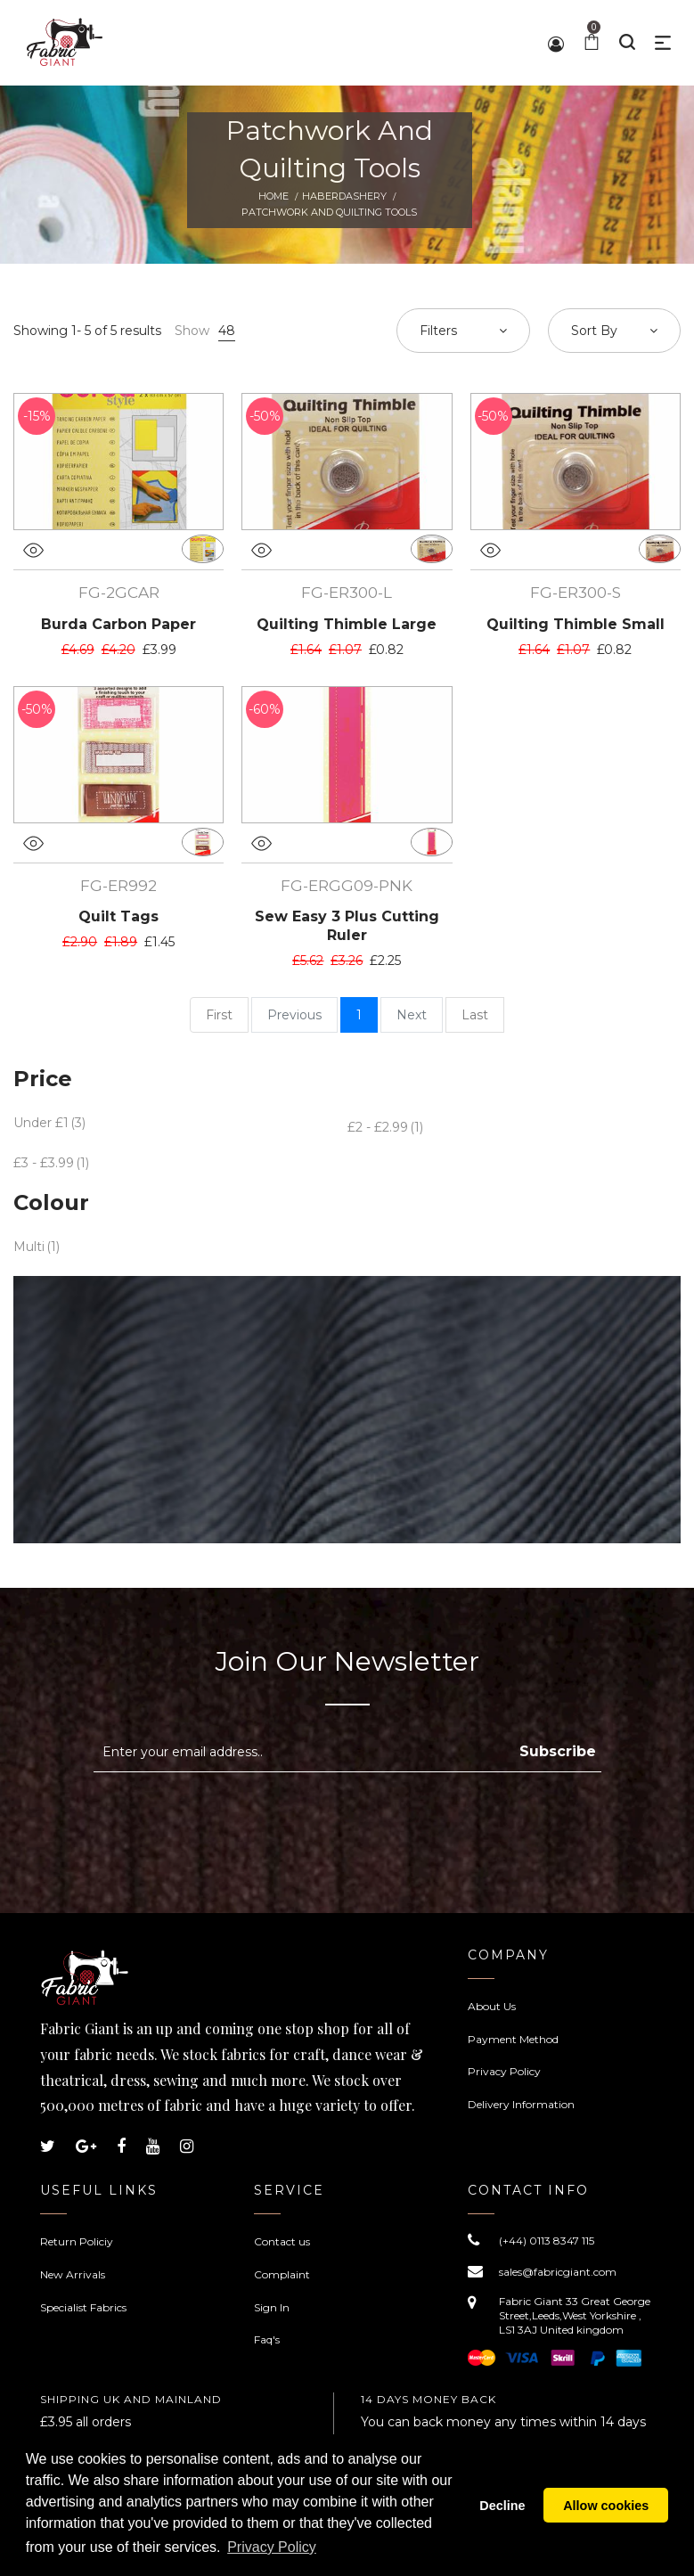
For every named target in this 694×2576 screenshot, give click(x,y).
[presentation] (243, 1816)
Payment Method (513, 2039)
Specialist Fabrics (83, 2307)
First (219, 1015)
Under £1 (41, 1123)
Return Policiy (76, 2241)
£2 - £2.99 (377, 1127)
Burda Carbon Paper (118, 624)
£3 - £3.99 (43, 1163)
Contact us (282, 2241)
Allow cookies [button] (606, 2505)
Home (273, 196)
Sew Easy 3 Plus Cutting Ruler (347, 926)
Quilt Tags (118, 916)
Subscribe (557, 1751)
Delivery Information (521, 2104)
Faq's (267, 2339)
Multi (29, 1247)
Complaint (282, 2274)
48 (226, 331)
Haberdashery (344, 196)
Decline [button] (502, 2505)
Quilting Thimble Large (347, 624)
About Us (492, 2006)
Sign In (272, 2307)
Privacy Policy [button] (271, 2548)
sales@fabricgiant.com (557, 2271)
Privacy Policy (504, 2071)
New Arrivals (72, 2274)
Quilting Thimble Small (575, 624)
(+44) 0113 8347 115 (546, 2240)
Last (474, 1015)
